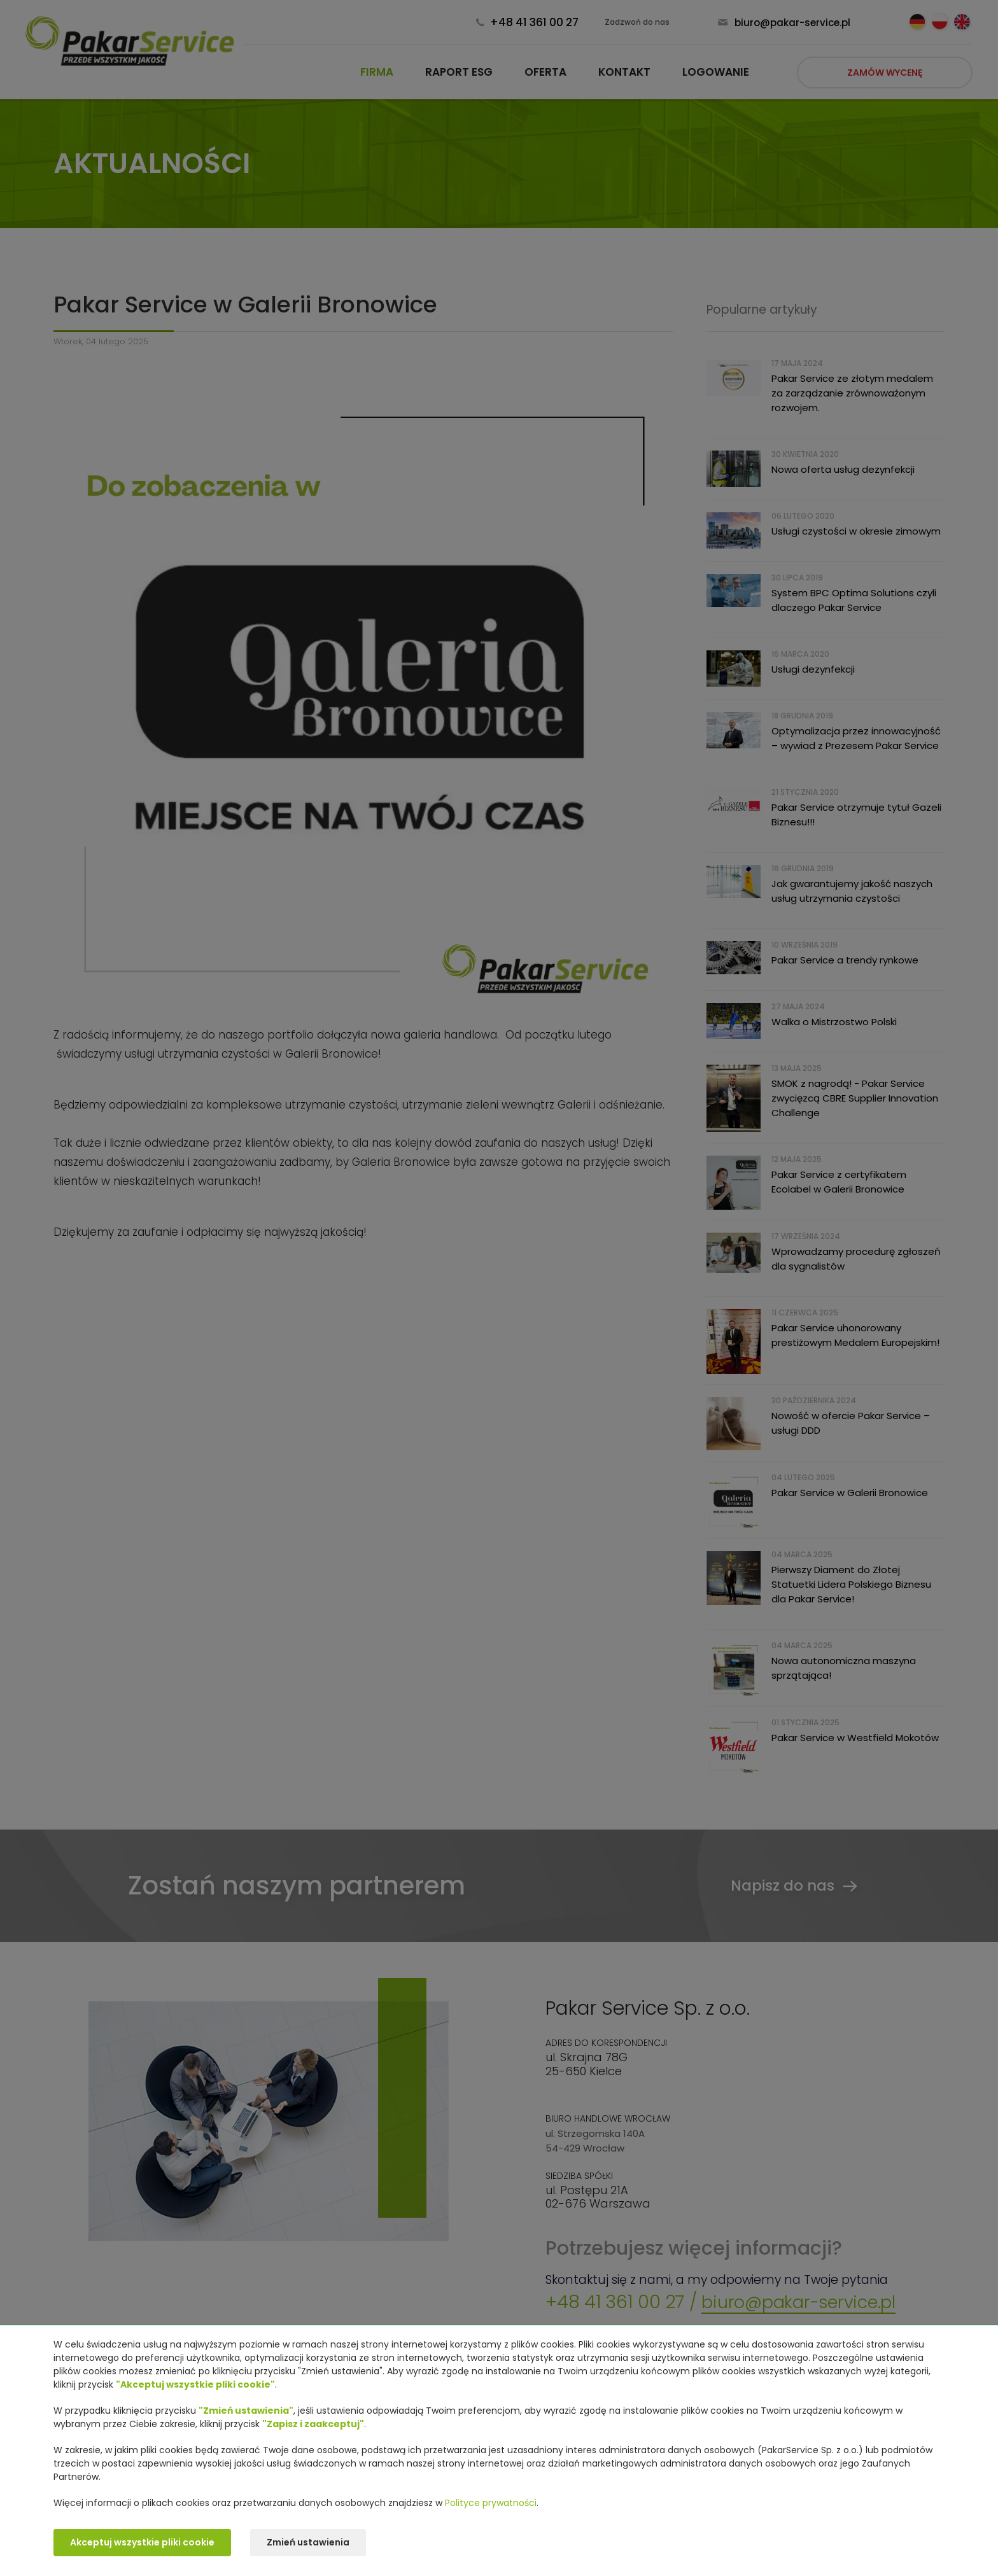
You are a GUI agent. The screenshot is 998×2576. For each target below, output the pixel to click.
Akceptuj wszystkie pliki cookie (142, 2543)
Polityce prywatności (491, 2503)
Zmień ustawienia (310, 2543)
